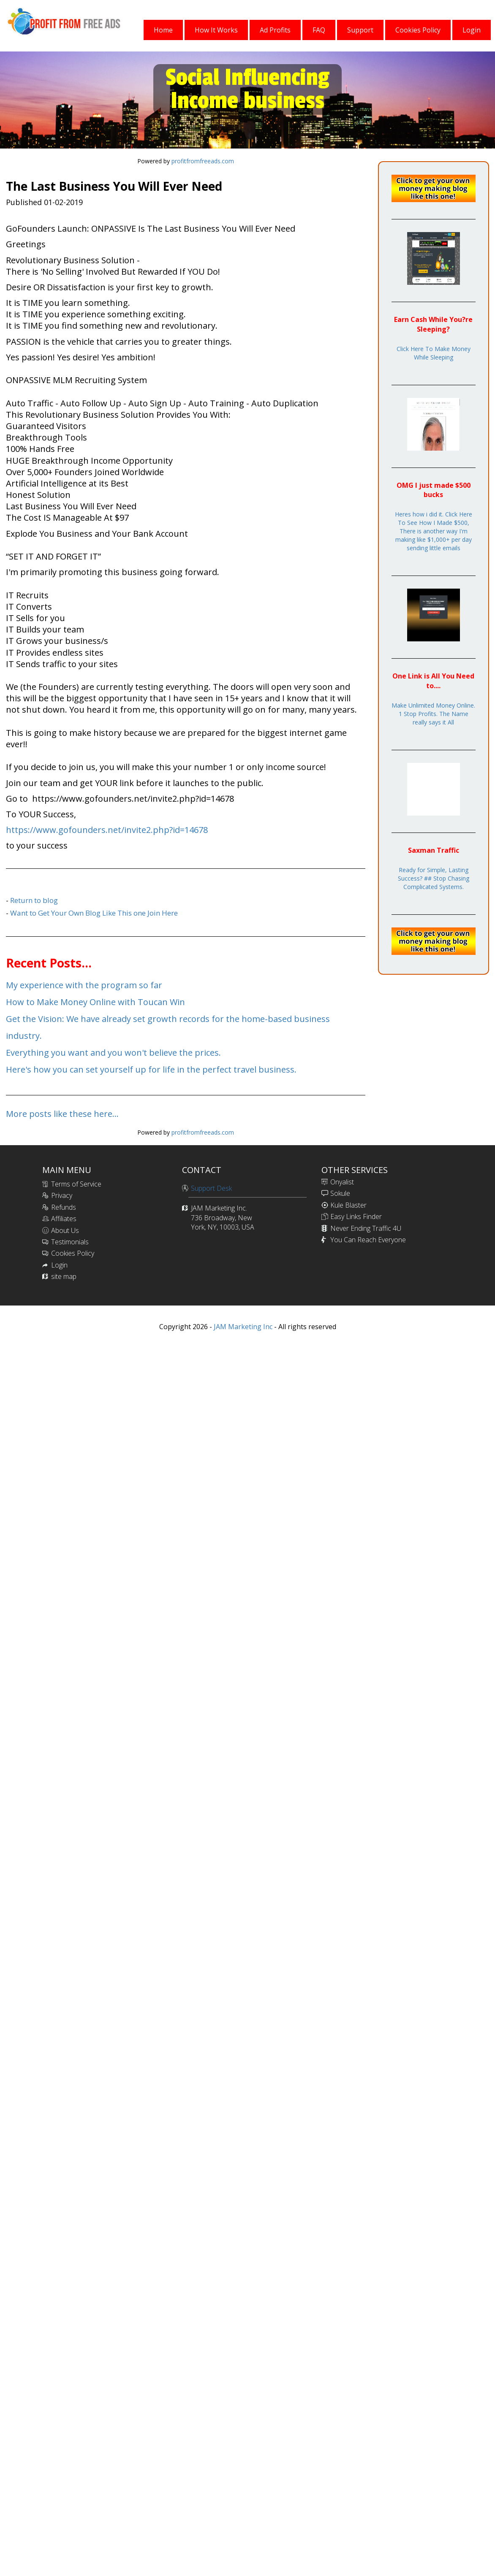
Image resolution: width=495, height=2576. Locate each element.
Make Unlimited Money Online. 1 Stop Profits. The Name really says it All (433, 713)
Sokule (340, 1193)
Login (59, 1265)
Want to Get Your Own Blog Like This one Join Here (94, 913)
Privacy (61, 1195)
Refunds (63, 1207)
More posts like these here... (62, 1113)
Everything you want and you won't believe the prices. (113, 1052)
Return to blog (34, 900)
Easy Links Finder (356, 1216)
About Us (65, 1230)
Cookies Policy (72, 1253)
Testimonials (70, 1241)
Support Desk (211, 1188)
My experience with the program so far (84, 985)
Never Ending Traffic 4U (365, 1228)
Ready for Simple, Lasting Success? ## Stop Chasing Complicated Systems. (433, 878)
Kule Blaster (348, 1205)
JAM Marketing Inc (242, 1326)
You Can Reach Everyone (368, 1239)
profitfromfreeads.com (202, 161)
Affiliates (63, 1218)
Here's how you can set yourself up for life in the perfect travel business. (151, 1069)
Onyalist (342, 1182)
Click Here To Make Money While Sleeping (434, 353)
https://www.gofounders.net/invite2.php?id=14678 (107, 829)
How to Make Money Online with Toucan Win (95, 1002)
